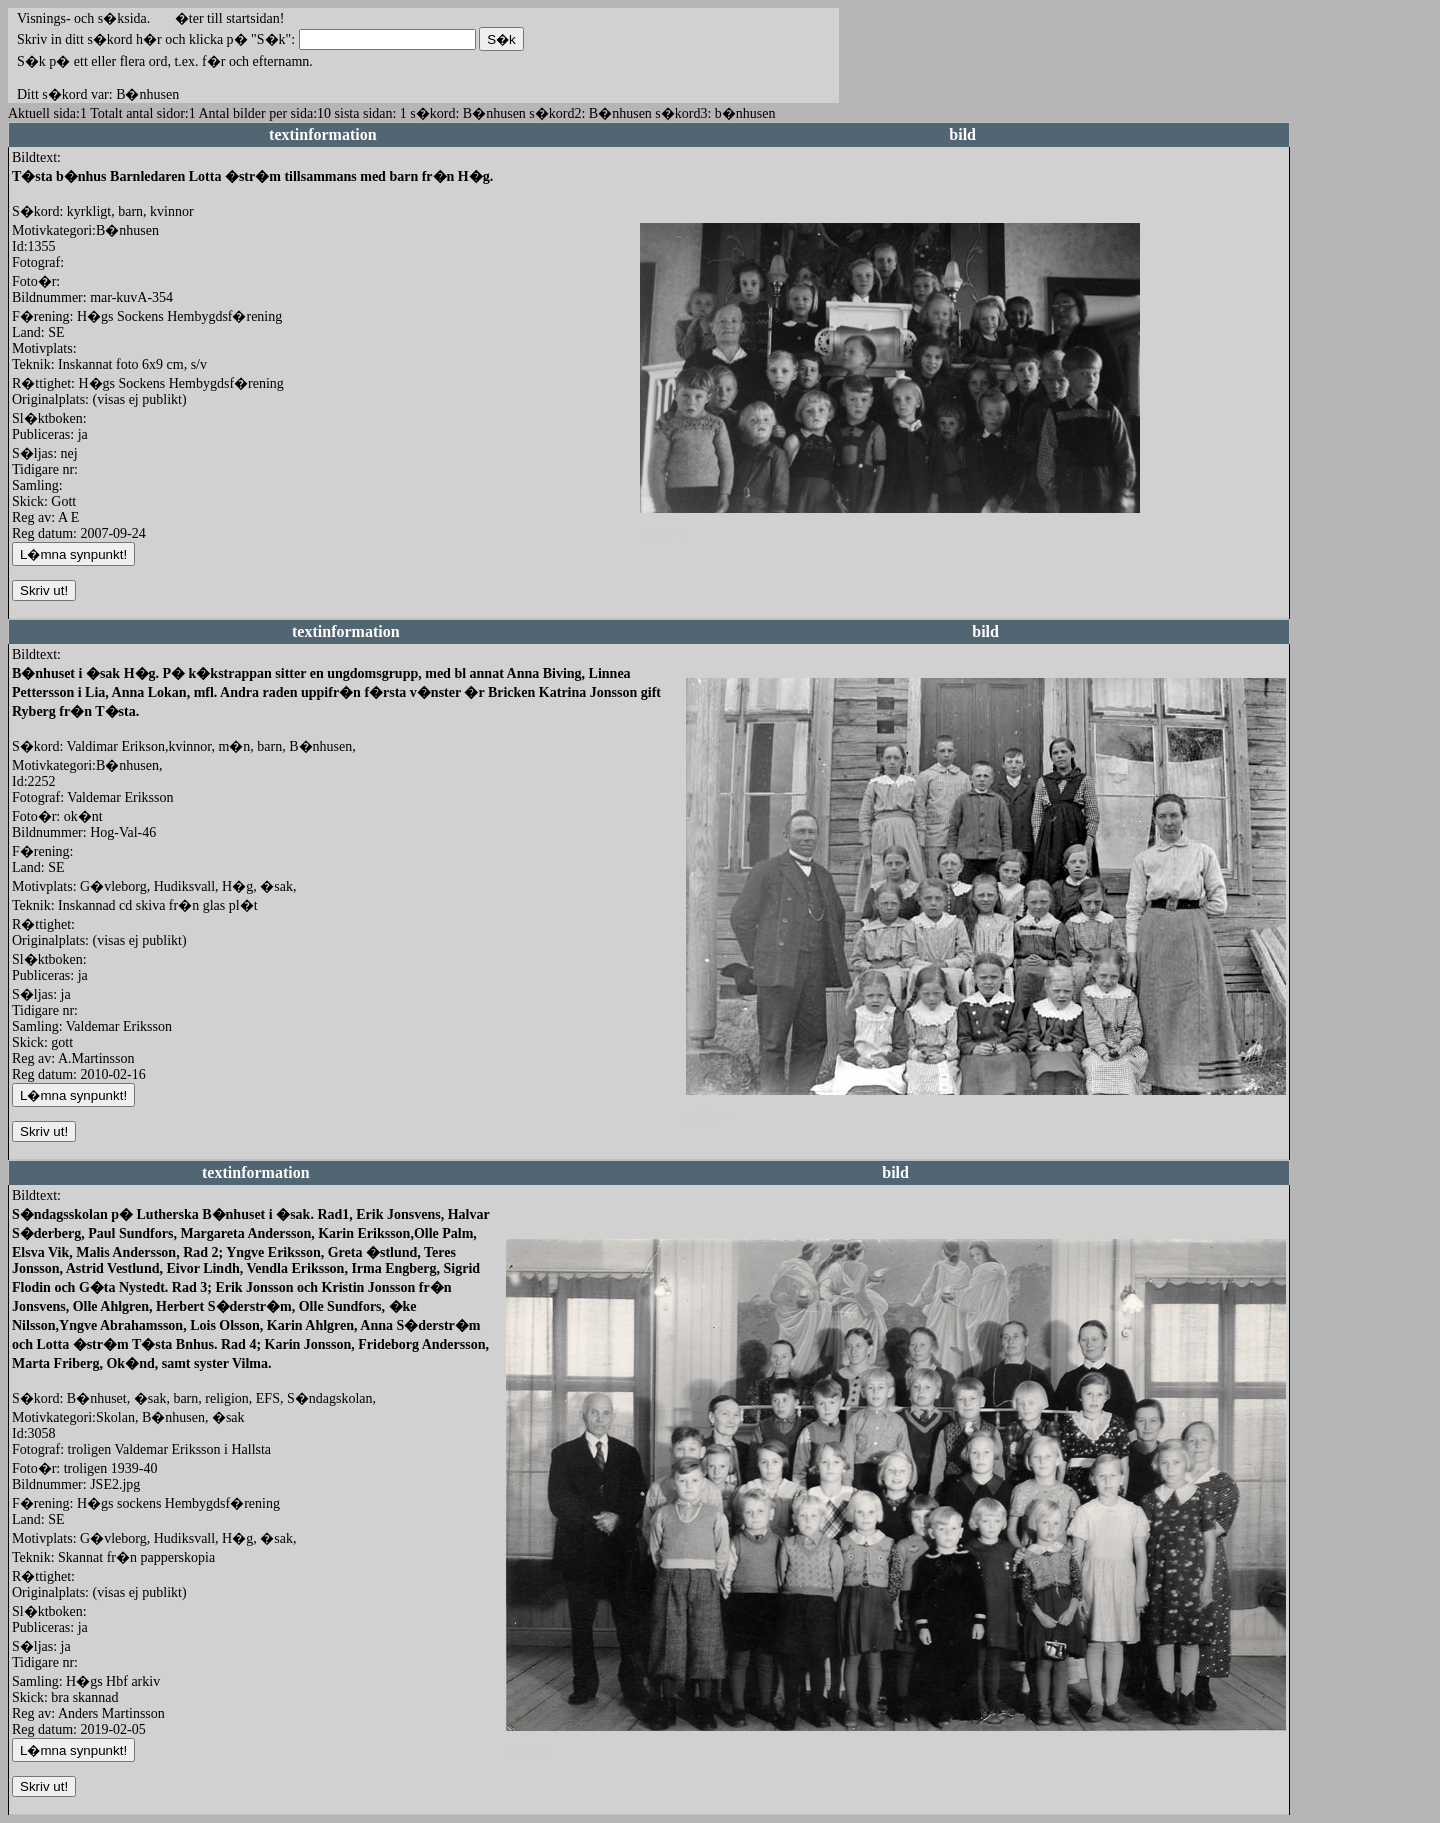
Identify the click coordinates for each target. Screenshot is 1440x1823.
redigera (663, 534)
